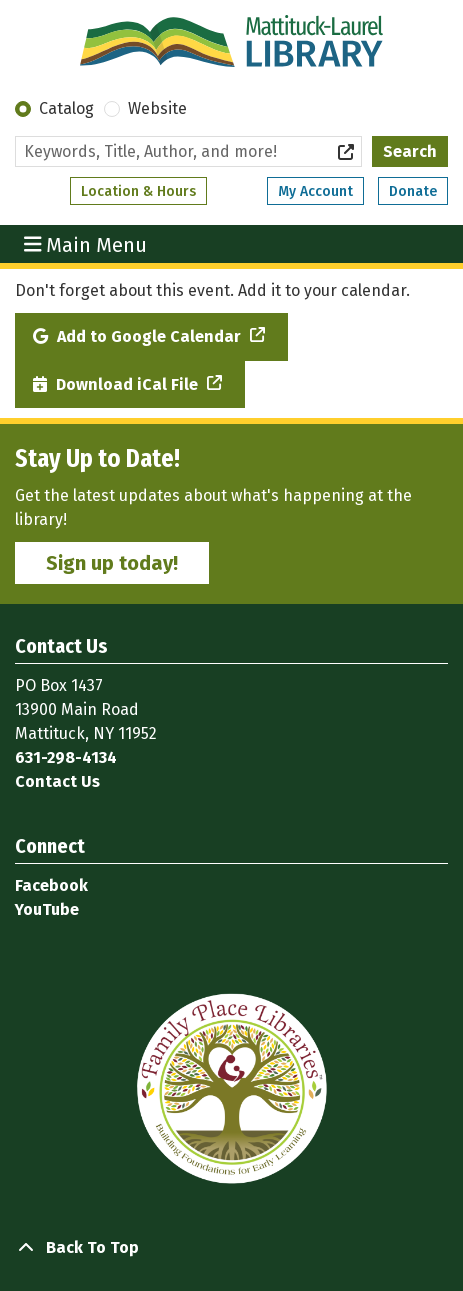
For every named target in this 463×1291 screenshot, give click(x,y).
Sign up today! (112, 563)
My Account (315, 191)
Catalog (66, 108)
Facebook (51, 885)
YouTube (47, 909)
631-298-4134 (66, 757)
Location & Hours (138, 191)
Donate (413, 191)
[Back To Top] (231, 1248)
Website (157, 108)
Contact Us (57, 781)
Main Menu (86, 244)
